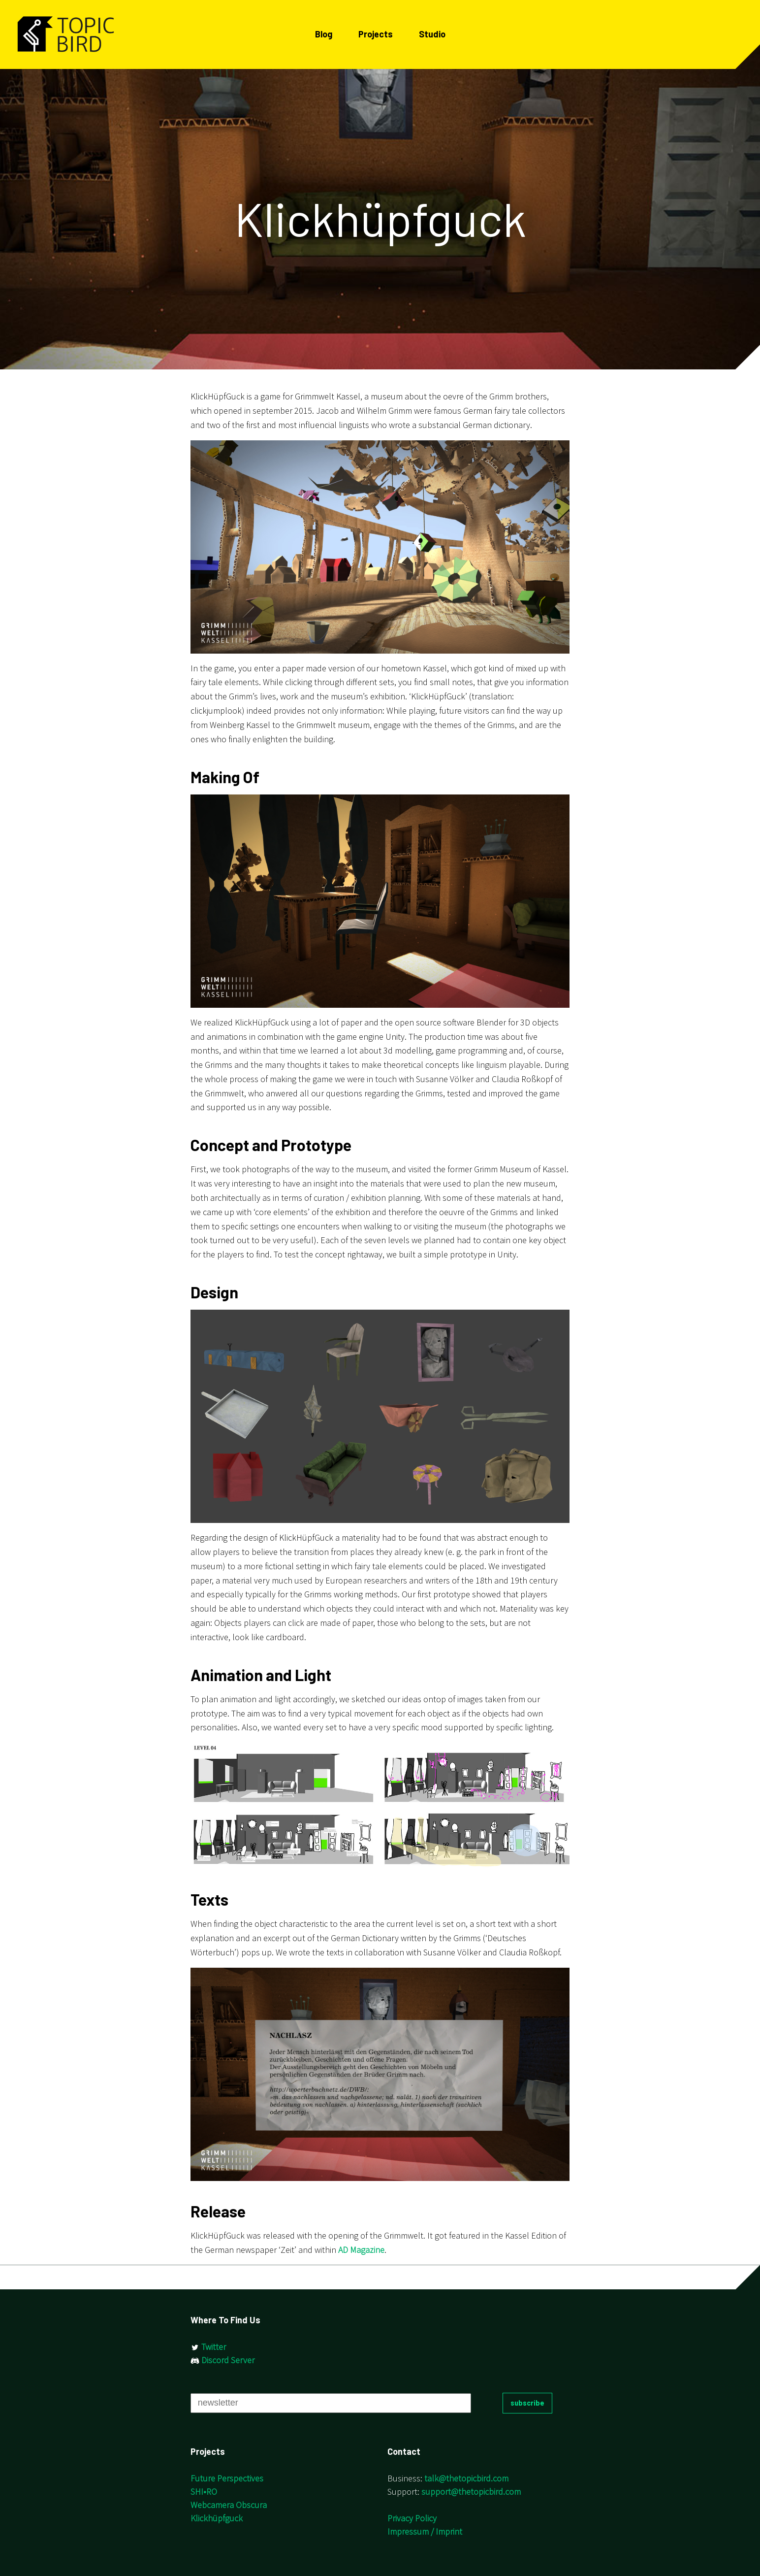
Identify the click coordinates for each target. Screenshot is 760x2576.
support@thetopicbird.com (471, 2491)
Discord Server (222, 2360)
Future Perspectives (226, 2478)
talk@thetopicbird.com (466, 2478)
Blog (323, 34)
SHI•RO (203, 2491)
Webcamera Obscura (228, 2504)
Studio (432, 34)
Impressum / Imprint (424, 2531)
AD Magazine (361, 2249)
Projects (375, 34)
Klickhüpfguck (216, 2518)
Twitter (208, 2346)
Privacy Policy (412, 2518)
